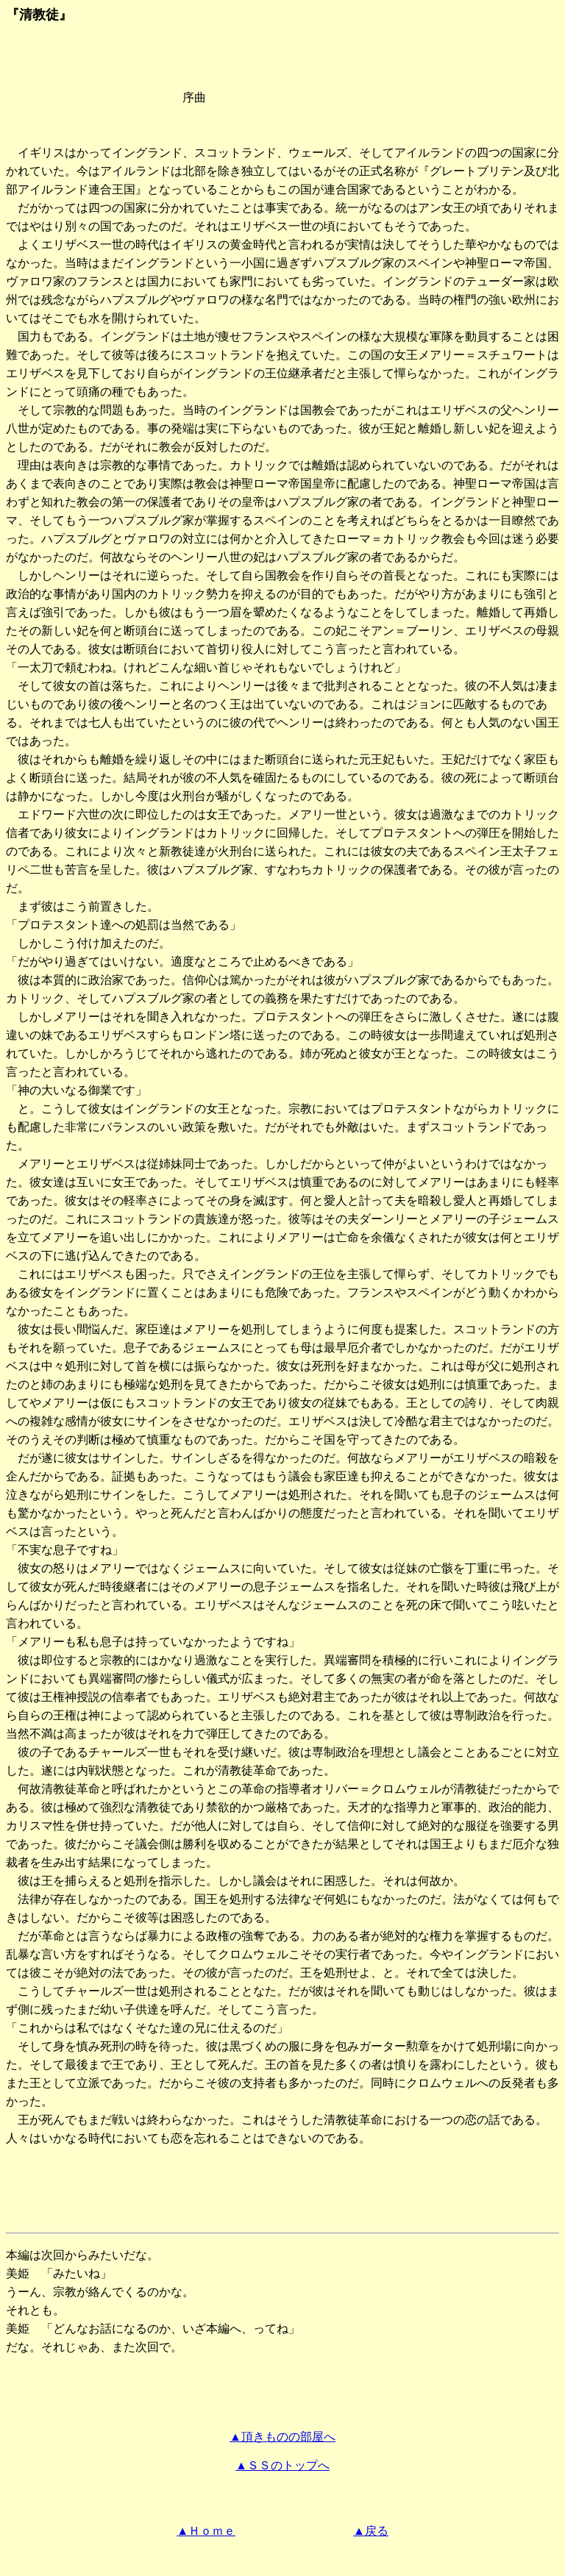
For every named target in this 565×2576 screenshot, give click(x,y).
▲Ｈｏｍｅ (206, 2531)
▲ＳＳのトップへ (282, 2465)
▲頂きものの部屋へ (282, 2436)
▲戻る (370, 2531)
